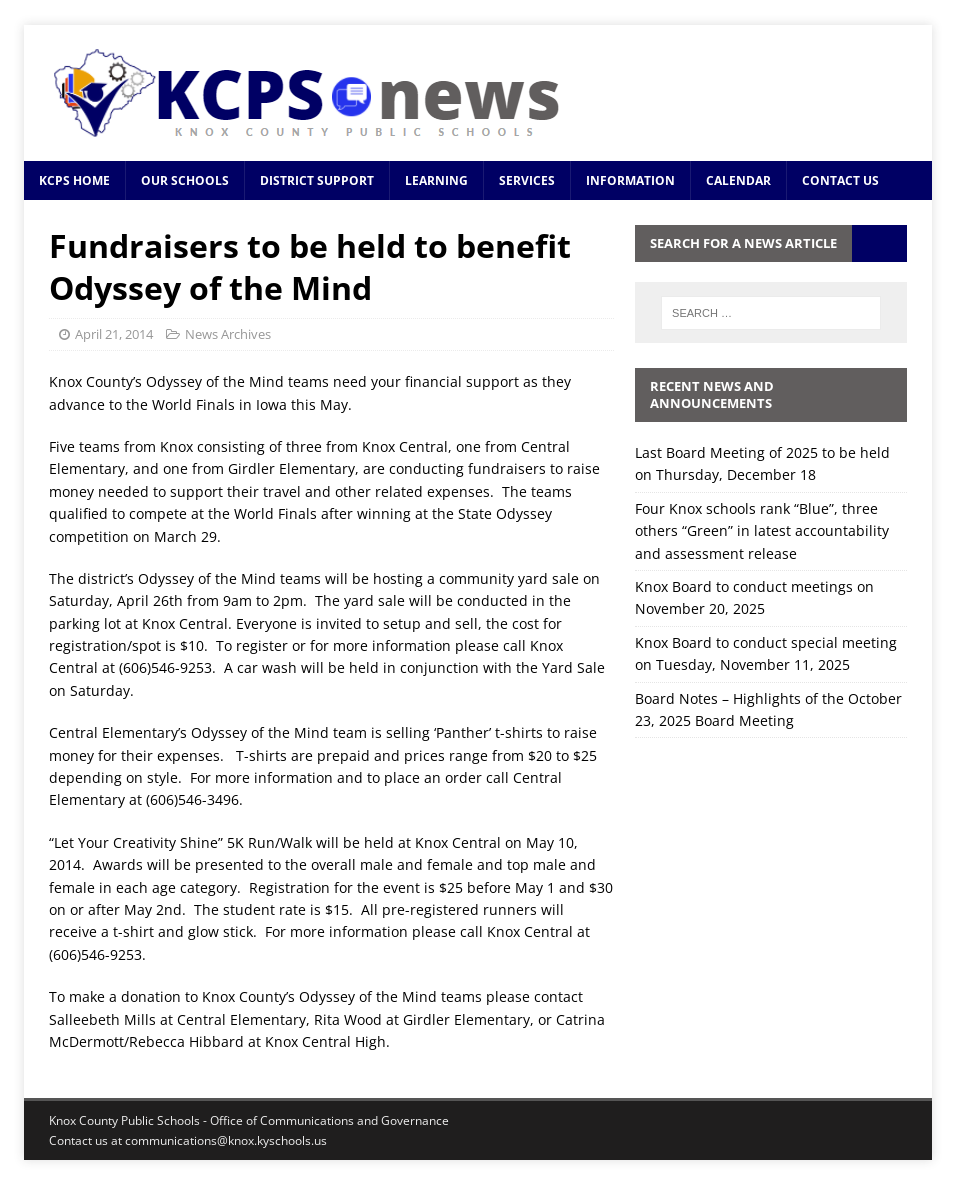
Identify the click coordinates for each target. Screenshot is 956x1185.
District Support (317, 180)
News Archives (228, 334)
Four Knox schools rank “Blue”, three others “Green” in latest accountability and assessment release (762, 531)
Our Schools (185, 180)
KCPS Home (74, 180)
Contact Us (840, 180)
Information (630, 180)
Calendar (738, 180)
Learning (436, 180)
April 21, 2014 (114, 334)
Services (527, 180)
